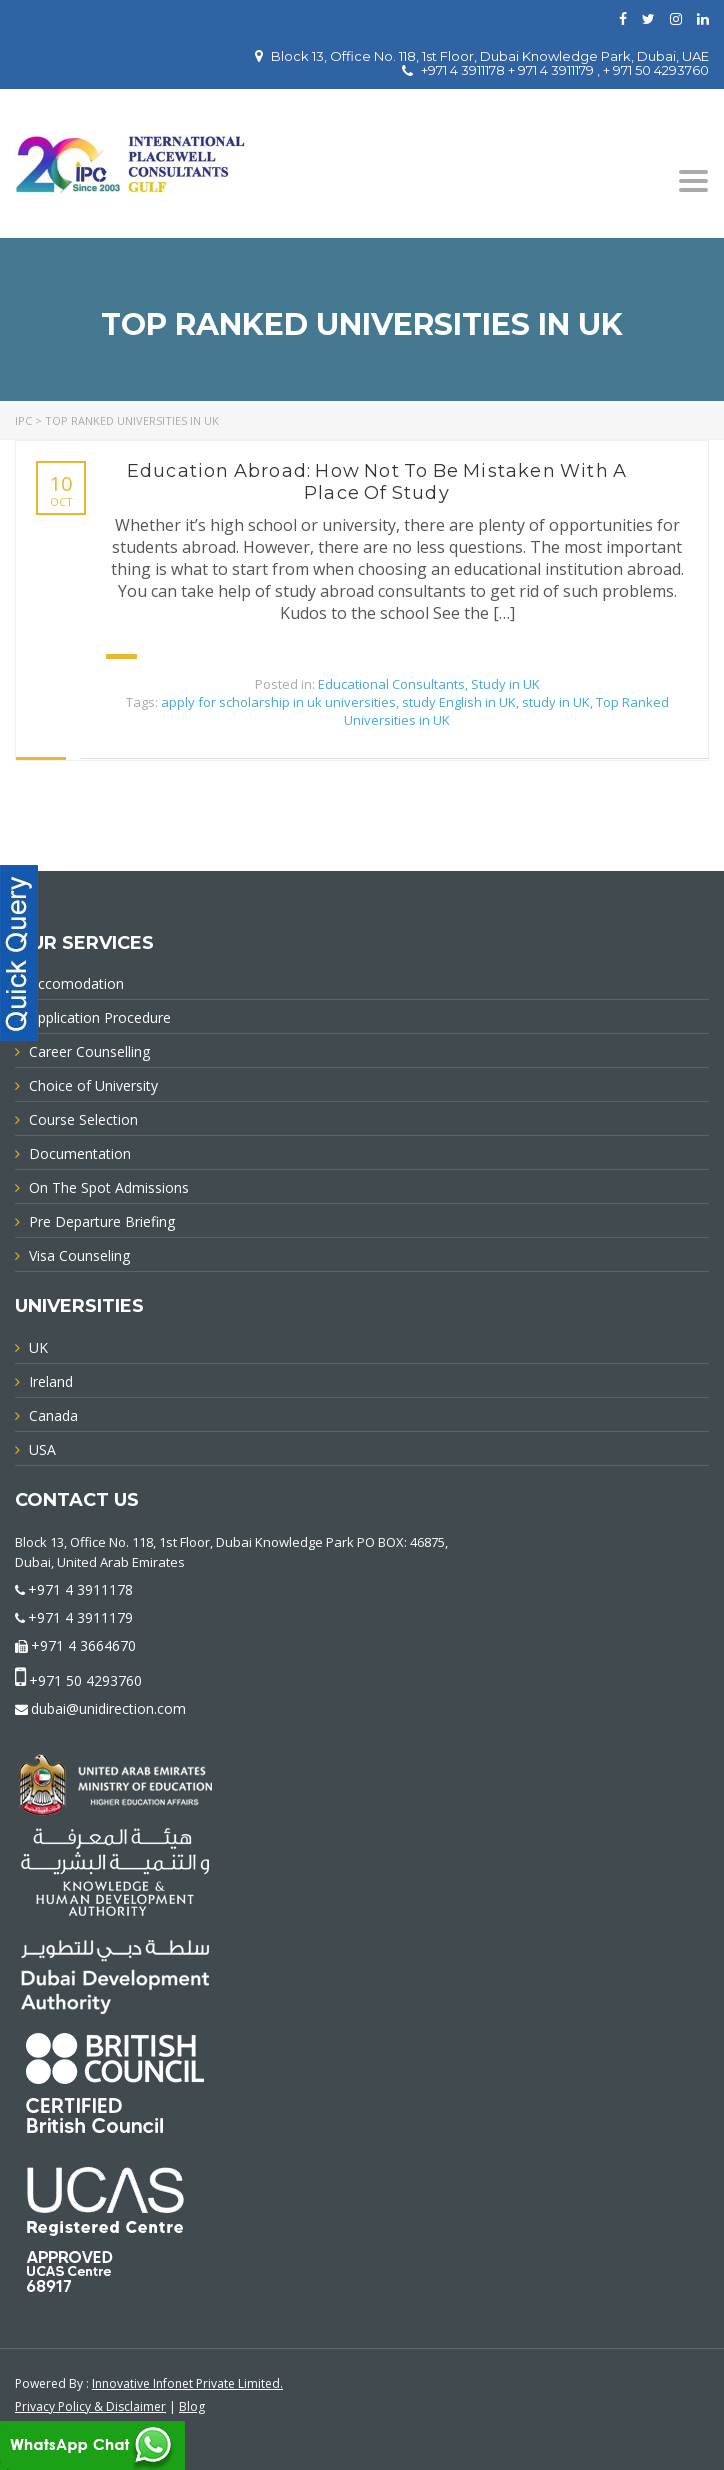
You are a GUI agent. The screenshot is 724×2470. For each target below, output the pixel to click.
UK (38, 1347)
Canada (53, 1415)
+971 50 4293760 (85, 1680)
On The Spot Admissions (109, 1187)
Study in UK (505, 684)
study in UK (556, 702)
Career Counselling (89, 1051)
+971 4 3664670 (83, 1645)
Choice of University (93, 1085)
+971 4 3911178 (80, 1589)
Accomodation (76, 983)
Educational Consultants (391, 684)
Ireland (51, 1381)
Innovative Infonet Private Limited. (187, 2383)
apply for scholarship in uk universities (278, 702)
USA (42, 1449)
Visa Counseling (79, 1255)
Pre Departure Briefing (102, 1221)
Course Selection (83, 1119)
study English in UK (459, 702)
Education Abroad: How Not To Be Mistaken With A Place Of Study (377, 482)
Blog (192, 2406)
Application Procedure (100, 1017)
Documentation (80, 1153)
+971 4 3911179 (80, 1617)
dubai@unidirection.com (108, 1708)
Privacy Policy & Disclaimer (90, 2406)
